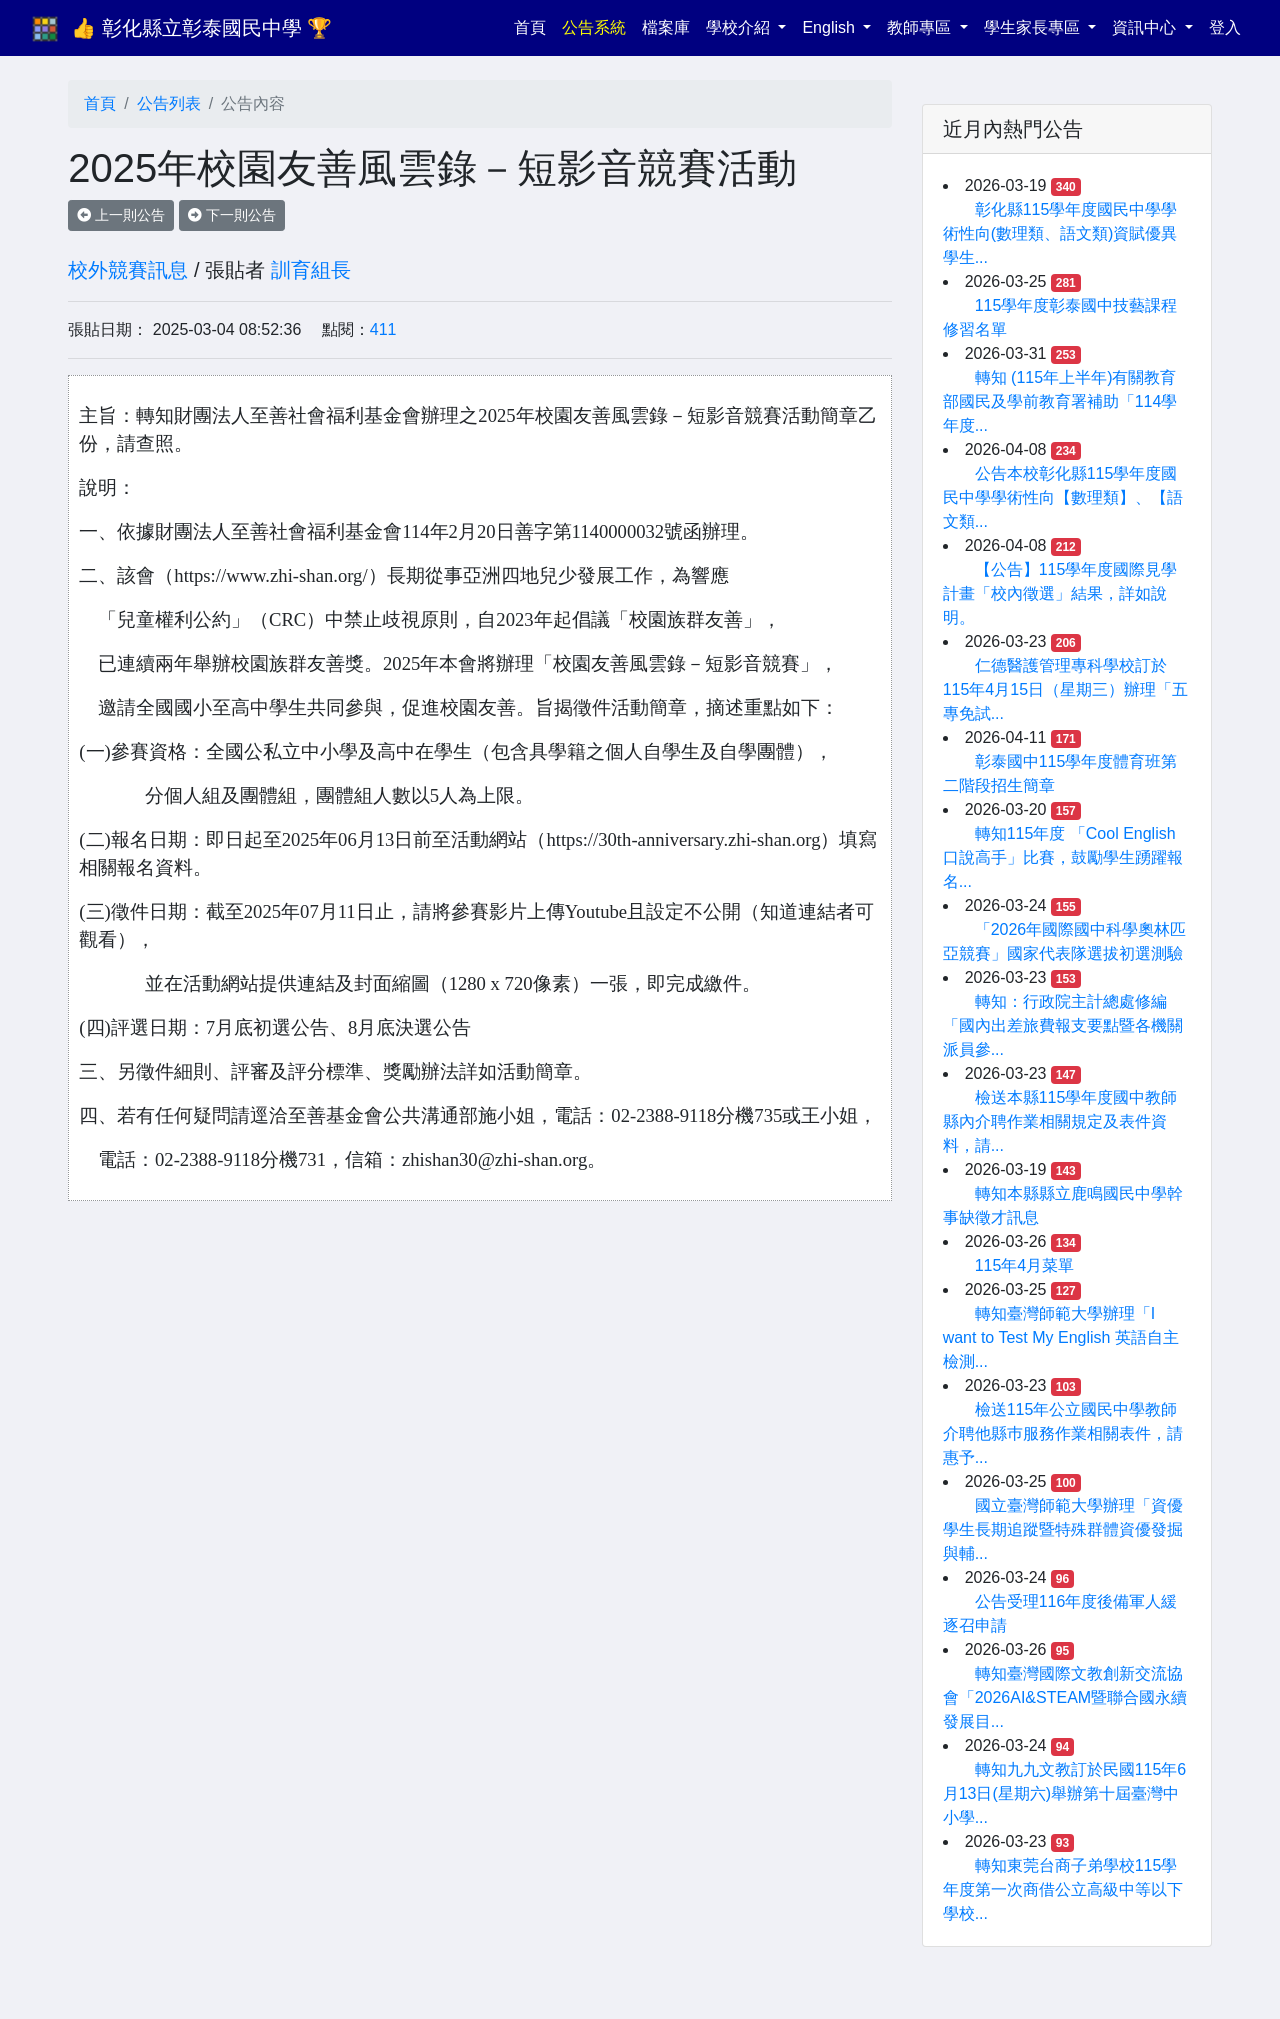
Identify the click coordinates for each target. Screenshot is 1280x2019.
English (830, 27)
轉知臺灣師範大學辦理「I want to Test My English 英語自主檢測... (1061, 1337)
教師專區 (921, 27)
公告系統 (594, 27)
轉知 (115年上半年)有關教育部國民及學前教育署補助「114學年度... (1060, 401)
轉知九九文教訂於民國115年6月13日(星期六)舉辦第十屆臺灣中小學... (1065, 1793)
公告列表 (169, 103)
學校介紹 (740, 27)
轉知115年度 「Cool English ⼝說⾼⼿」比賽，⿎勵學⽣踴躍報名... (1063, 857)
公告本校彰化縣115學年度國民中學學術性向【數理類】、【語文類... (1063, 497)
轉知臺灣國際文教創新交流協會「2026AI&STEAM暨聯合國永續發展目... (1065, 1697)
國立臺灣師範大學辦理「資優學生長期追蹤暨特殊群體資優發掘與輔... (1063, 1529)
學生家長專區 (1034, 27)
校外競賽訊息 (128, 270)
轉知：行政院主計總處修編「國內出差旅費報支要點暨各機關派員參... (1063, 1025)
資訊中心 (1146, 27)
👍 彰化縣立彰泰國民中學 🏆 (201, 28)
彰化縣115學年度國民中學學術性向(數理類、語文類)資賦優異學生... (1060, 233)
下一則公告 (232, 215)
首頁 (534, 25)
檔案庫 (666, 27)
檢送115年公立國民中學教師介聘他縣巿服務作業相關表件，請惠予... (1063, 1433)
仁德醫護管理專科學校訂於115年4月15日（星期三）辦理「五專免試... (1065, 689)
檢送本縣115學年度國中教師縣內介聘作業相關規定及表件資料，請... (1060, 1121)
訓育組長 (311, 270)
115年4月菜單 (1025, 1265)
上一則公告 (121, 215)
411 (383, 329)
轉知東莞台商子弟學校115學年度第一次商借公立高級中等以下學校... (1063, 1889)
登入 (1225, 27)
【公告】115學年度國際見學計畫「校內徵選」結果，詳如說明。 (1060, 593)
